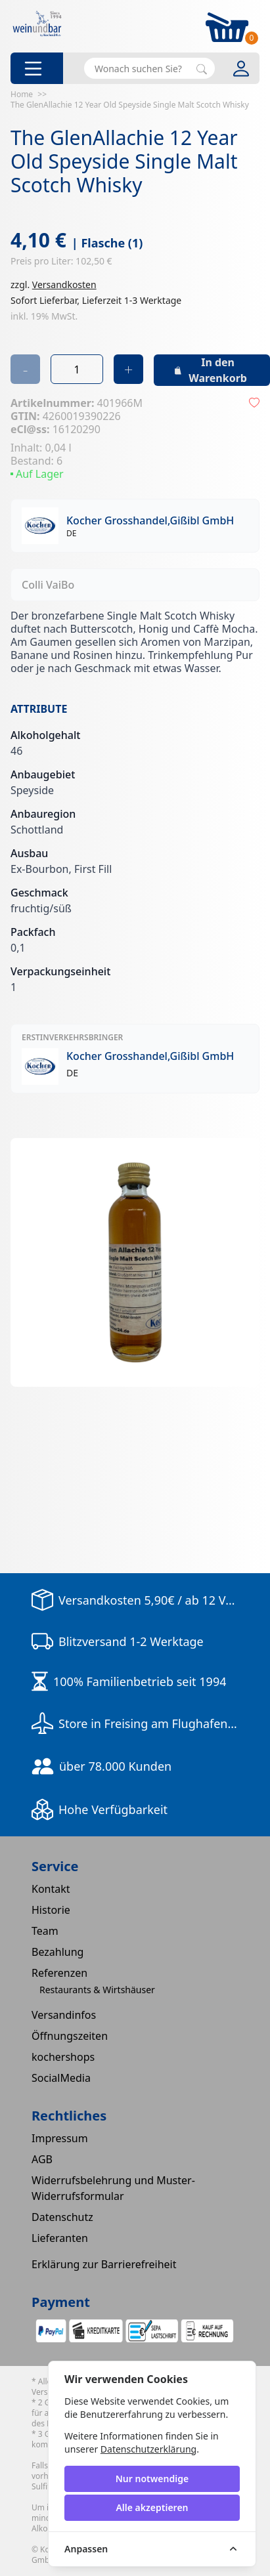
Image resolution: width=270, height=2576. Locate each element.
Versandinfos (64, 2015)
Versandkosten (64, 284)
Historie (51, 1910)
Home (22, 94)
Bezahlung (57, 1952)
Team (45, 1931)
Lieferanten (60, 2238)
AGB (42, 2159)
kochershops (63, 2057)
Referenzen (59, 1973)
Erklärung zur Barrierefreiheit (104, 2264)
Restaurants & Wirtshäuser (97, 1989)
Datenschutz (62, 2217)
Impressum (60, 2138)
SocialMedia (61, 2078)
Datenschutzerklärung (148, 2449)
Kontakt (51, 1889)
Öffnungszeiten (70, 2036)
